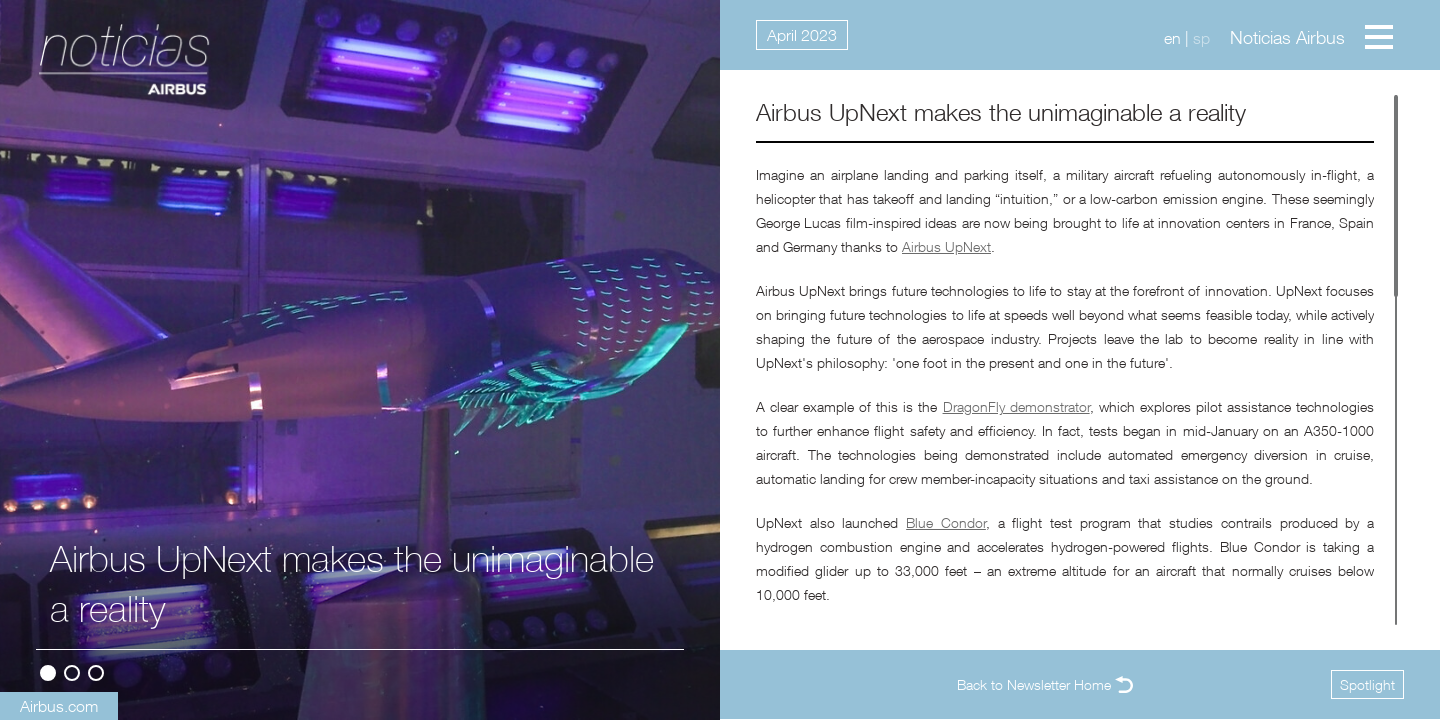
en (1172, 38)
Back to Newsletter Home (1034, 684)
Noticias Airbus (1287, 37)
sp (1201, 38)
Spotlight (1367, 684)
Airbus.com (59, 706)
